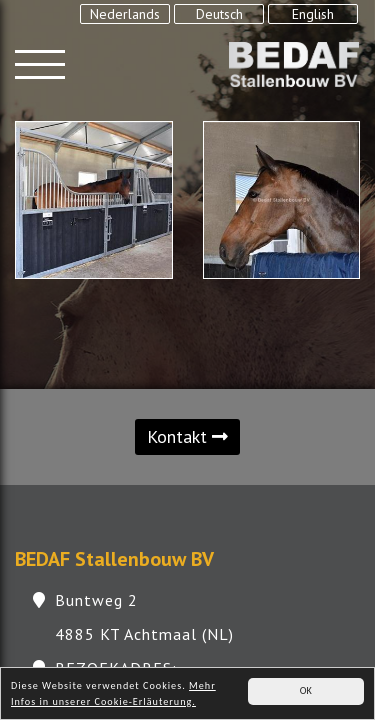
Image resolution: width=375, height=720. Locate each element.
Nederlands (125, 14)
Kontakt (187, 436)
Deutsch (219, 14)
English (313, 14)
